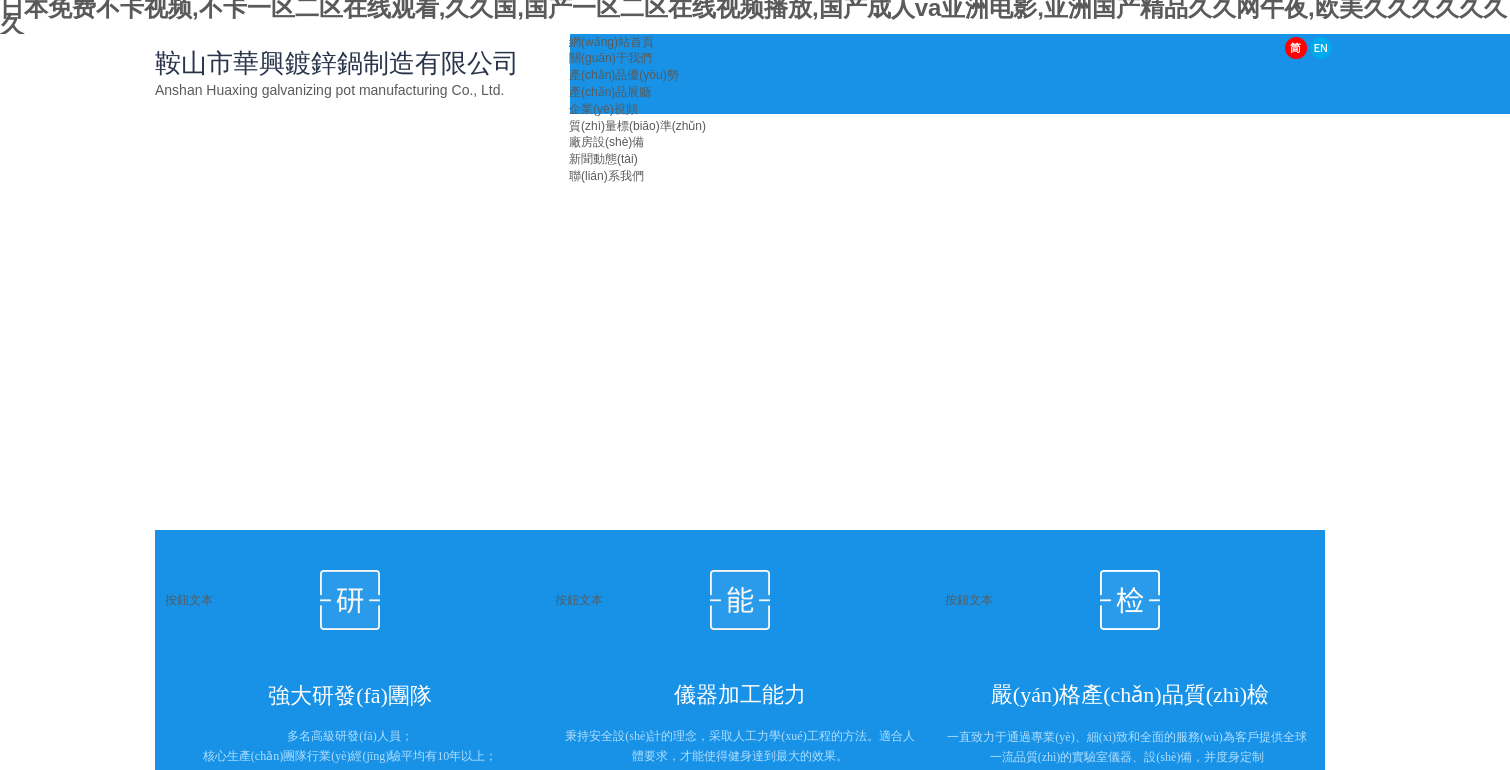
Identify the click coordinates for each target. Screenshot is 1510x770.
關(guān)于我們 (610, 58)
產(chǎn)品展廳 (610, 92)
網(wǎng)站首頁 (611, 42)
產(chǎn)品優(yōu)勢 (624, 75)
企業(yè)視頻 (603, 109)
